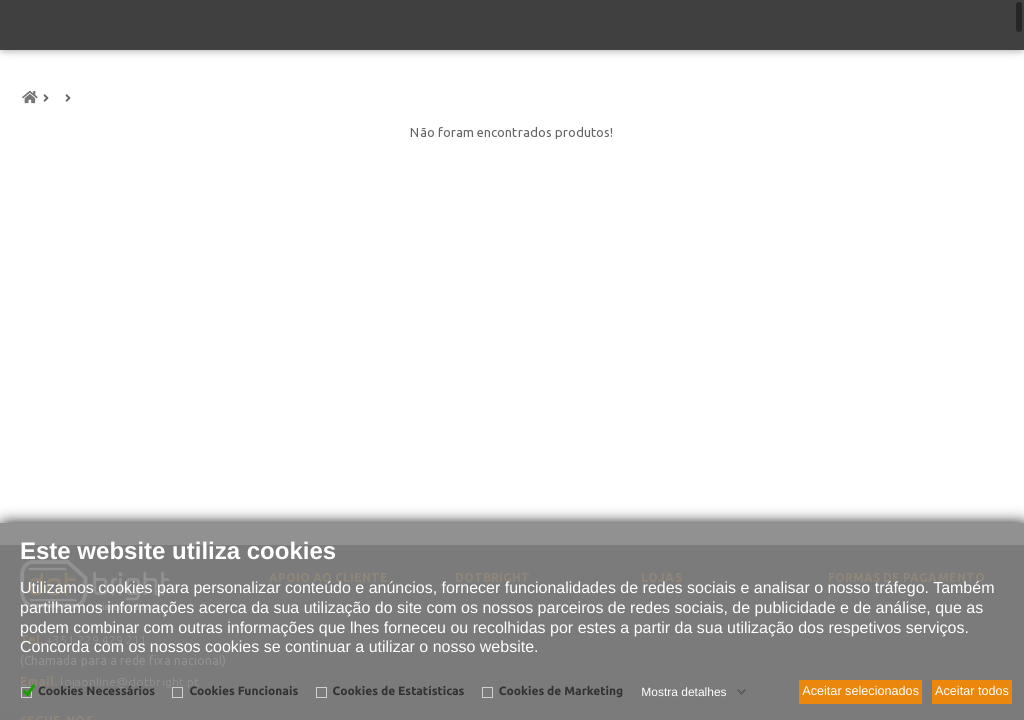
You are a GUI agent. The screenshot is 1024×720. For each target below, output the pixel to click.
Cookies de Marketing (561, 691)
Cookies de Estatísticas (399, 691)
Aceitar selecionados (860, 691)
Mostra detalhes (683, 692)
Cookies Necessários (96, 691)
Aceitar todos (972, 691)
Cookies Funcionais (243, 691)
